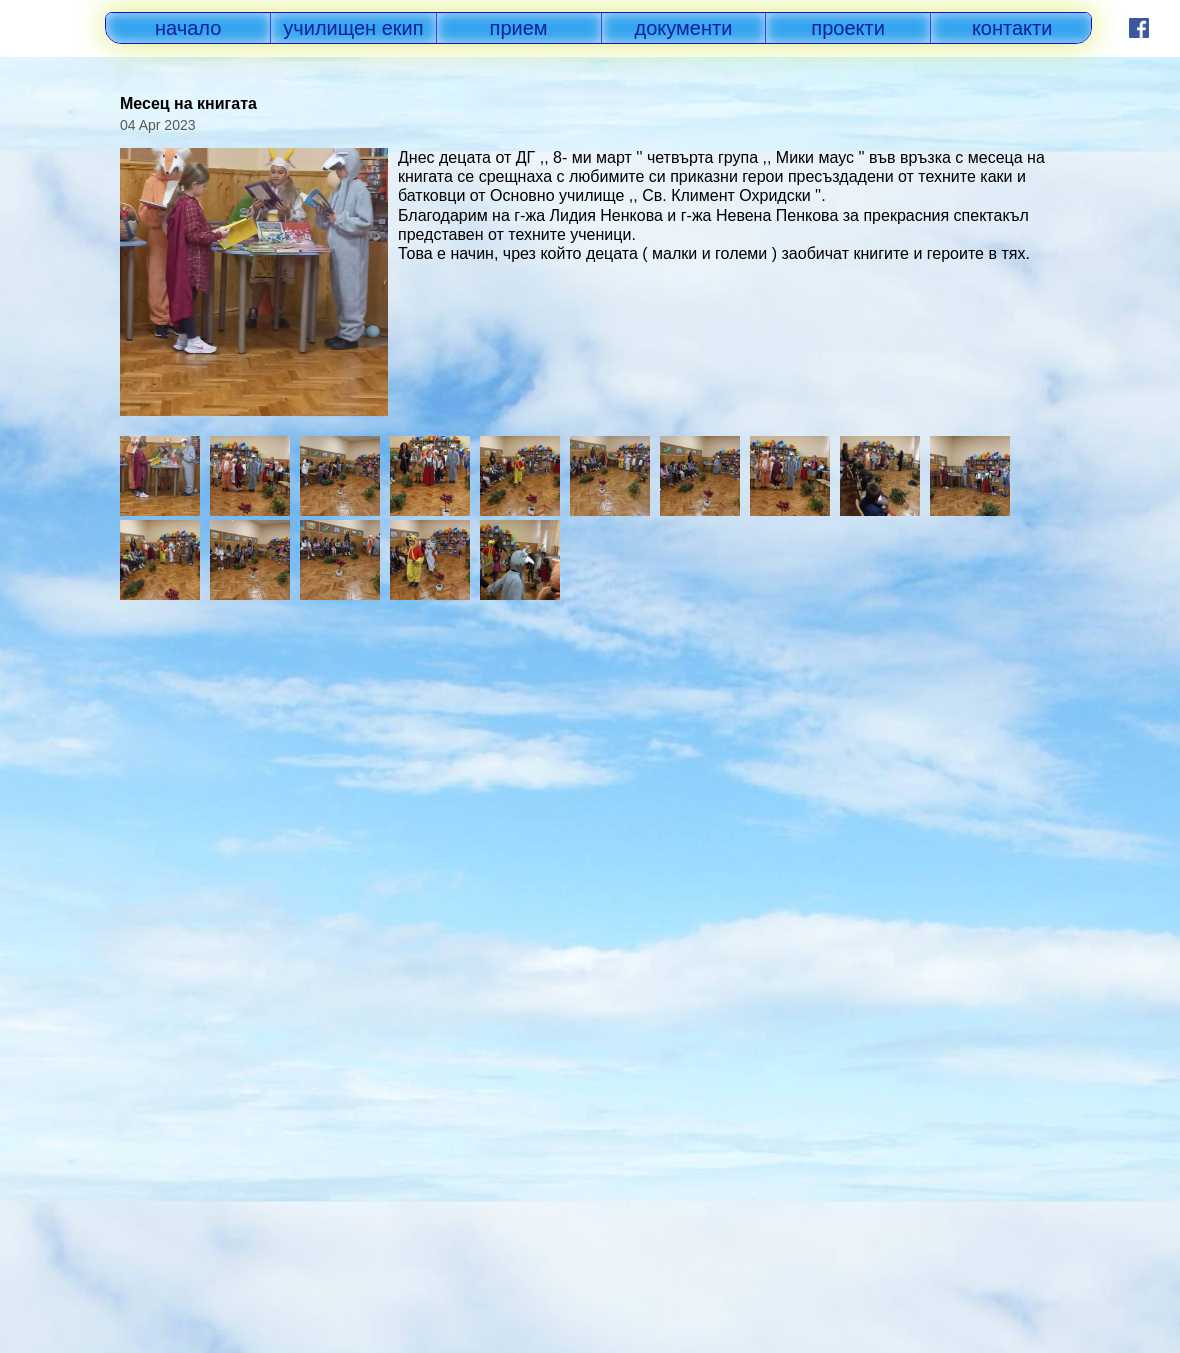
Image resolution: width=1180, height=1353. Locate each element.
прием (519, 28)
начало (188, 28)
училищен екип (353, 28)
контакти (1012, 28)
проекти (848, 28)
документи (684, 28)
